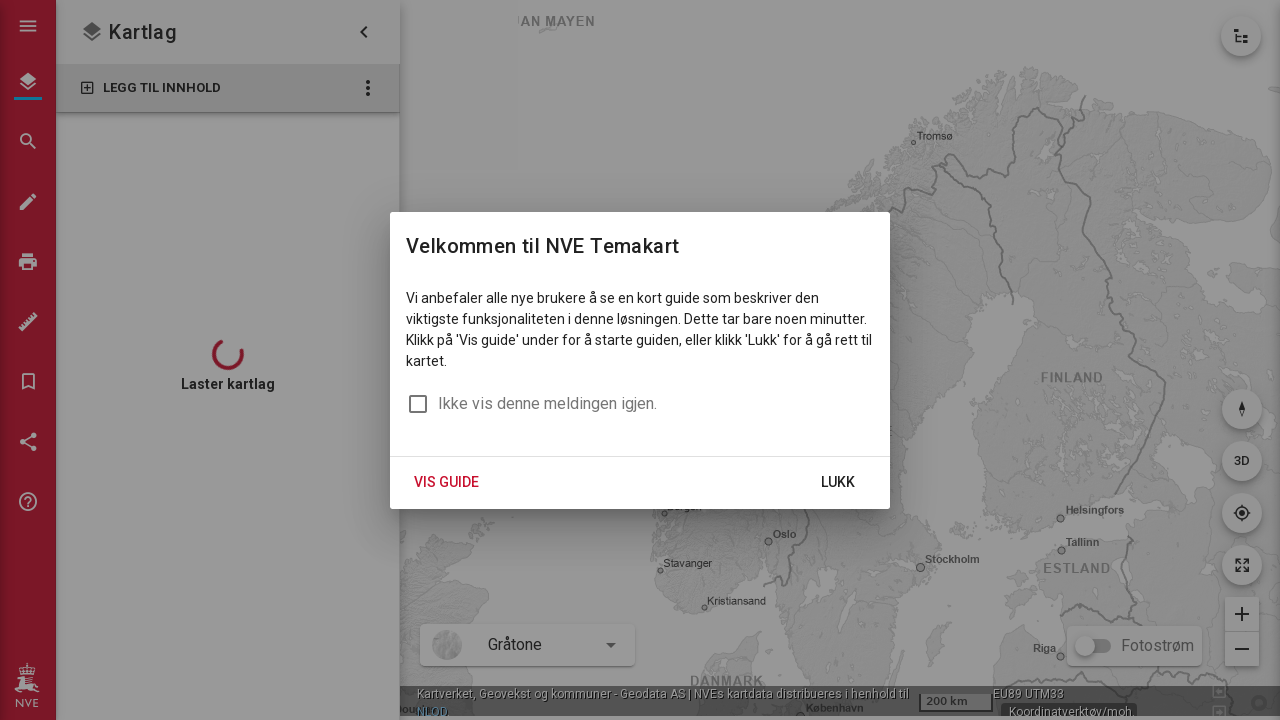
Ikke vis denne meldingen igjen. (547, 403)
